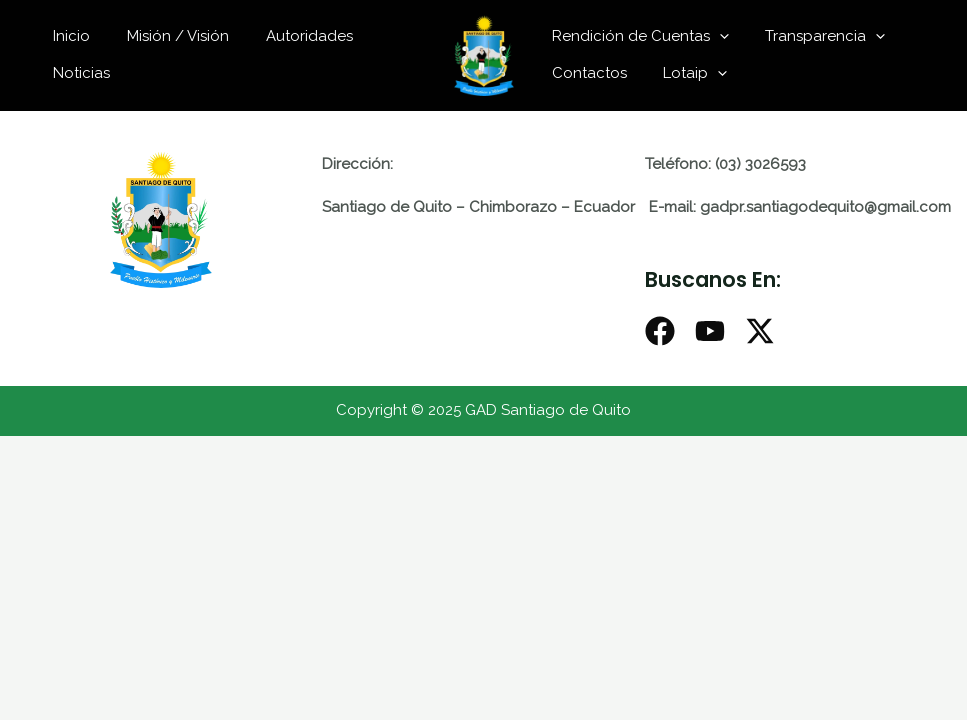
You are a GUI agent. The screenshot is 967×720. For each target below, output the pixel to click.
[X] (760, 331)
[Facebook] (660, 331)
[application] (716, 36)
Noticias (78, 73)
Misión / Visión (168, 36)
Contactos (586, 73)
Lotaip (686, 73)
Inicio (68, 36)
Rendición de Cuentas (637, 36)
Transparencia (816, 36)
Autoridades (292, 36)
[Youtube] (710, 331)
